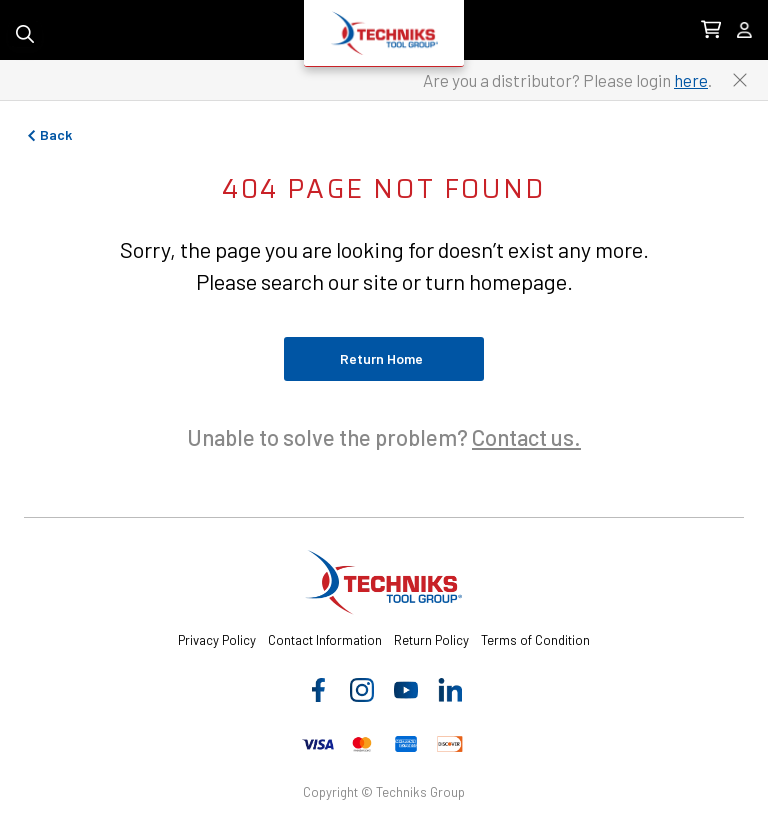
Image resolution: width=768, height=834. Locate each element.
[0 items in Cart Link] (711, 30)
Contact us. (526, 437)
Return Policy (431, 640)
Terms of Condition (535, 640)
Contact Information (325, 640)
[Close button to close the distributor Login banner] (740, 80)
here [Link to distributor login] (691, 80)
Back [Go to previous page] (48, 135)
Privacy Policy (217, 640)
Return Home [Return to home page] (381, 358)
